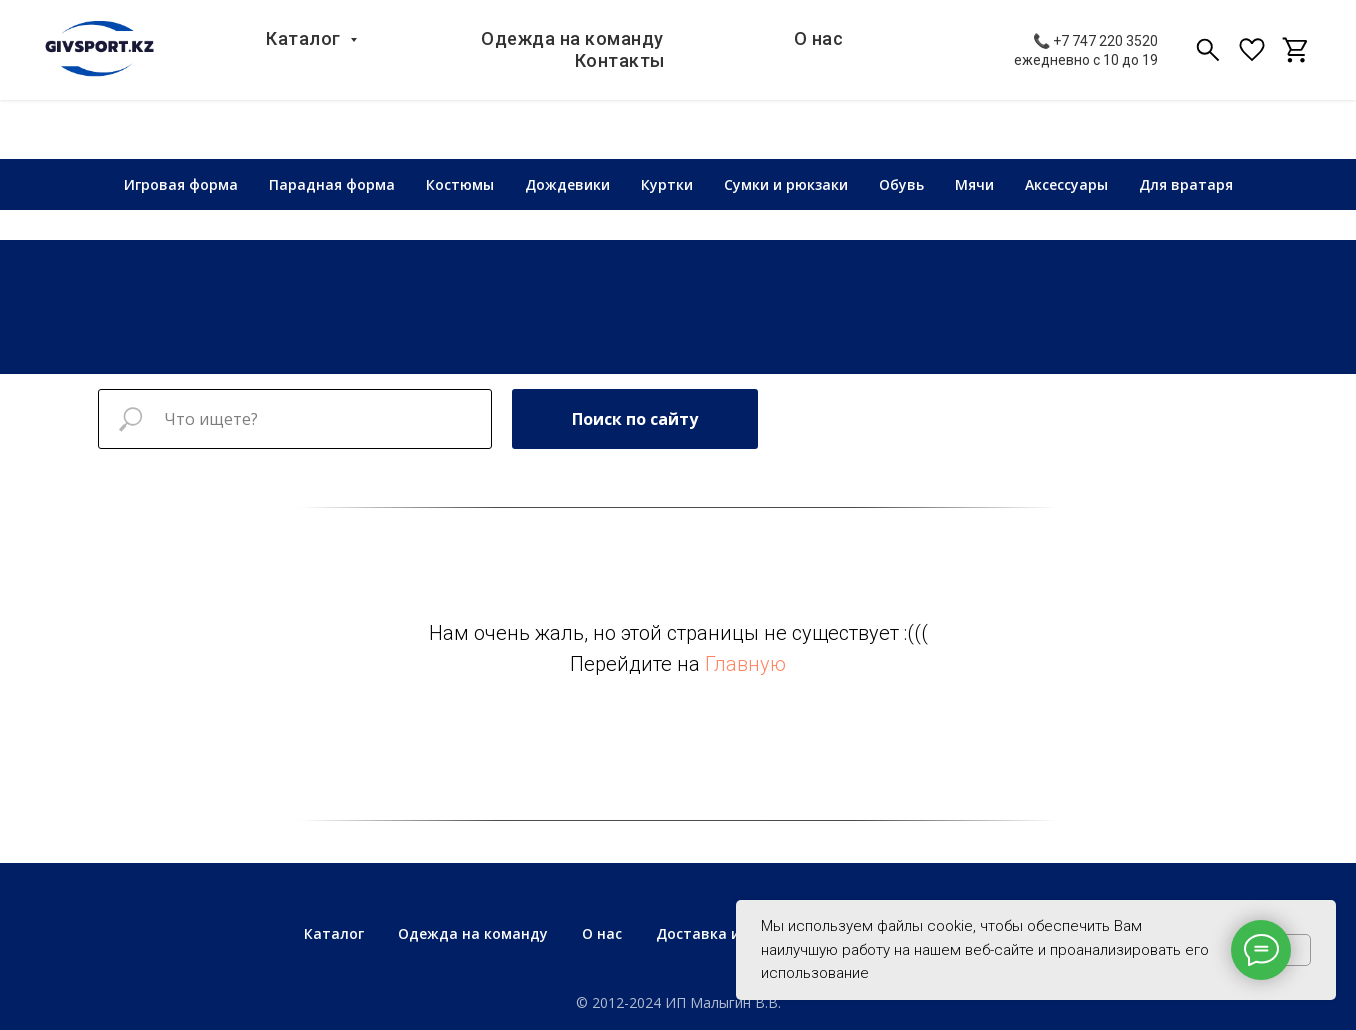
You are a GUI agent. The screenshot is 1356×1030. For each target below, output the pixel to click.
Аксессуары (1066, 184)
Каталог (235, 61)
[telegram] (1296, 62)
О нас (738, 61)
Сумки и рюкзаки (786, 184)
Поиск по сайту (635, 419)
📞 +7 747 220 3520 (1095, 53)
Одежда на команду (496, 61)
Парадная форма (332, 184)
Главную (745, 664)
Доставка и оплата (727, 933)
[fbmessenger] (1252, 62)
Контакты (934, 61)
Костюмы (460, 184)
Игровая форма (181, 184)
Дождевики (567, 184)
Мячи (974, 184)
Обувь (901, 184)
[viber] (1208, 62)
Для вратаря (1186, 184)
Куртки (667, 184)
